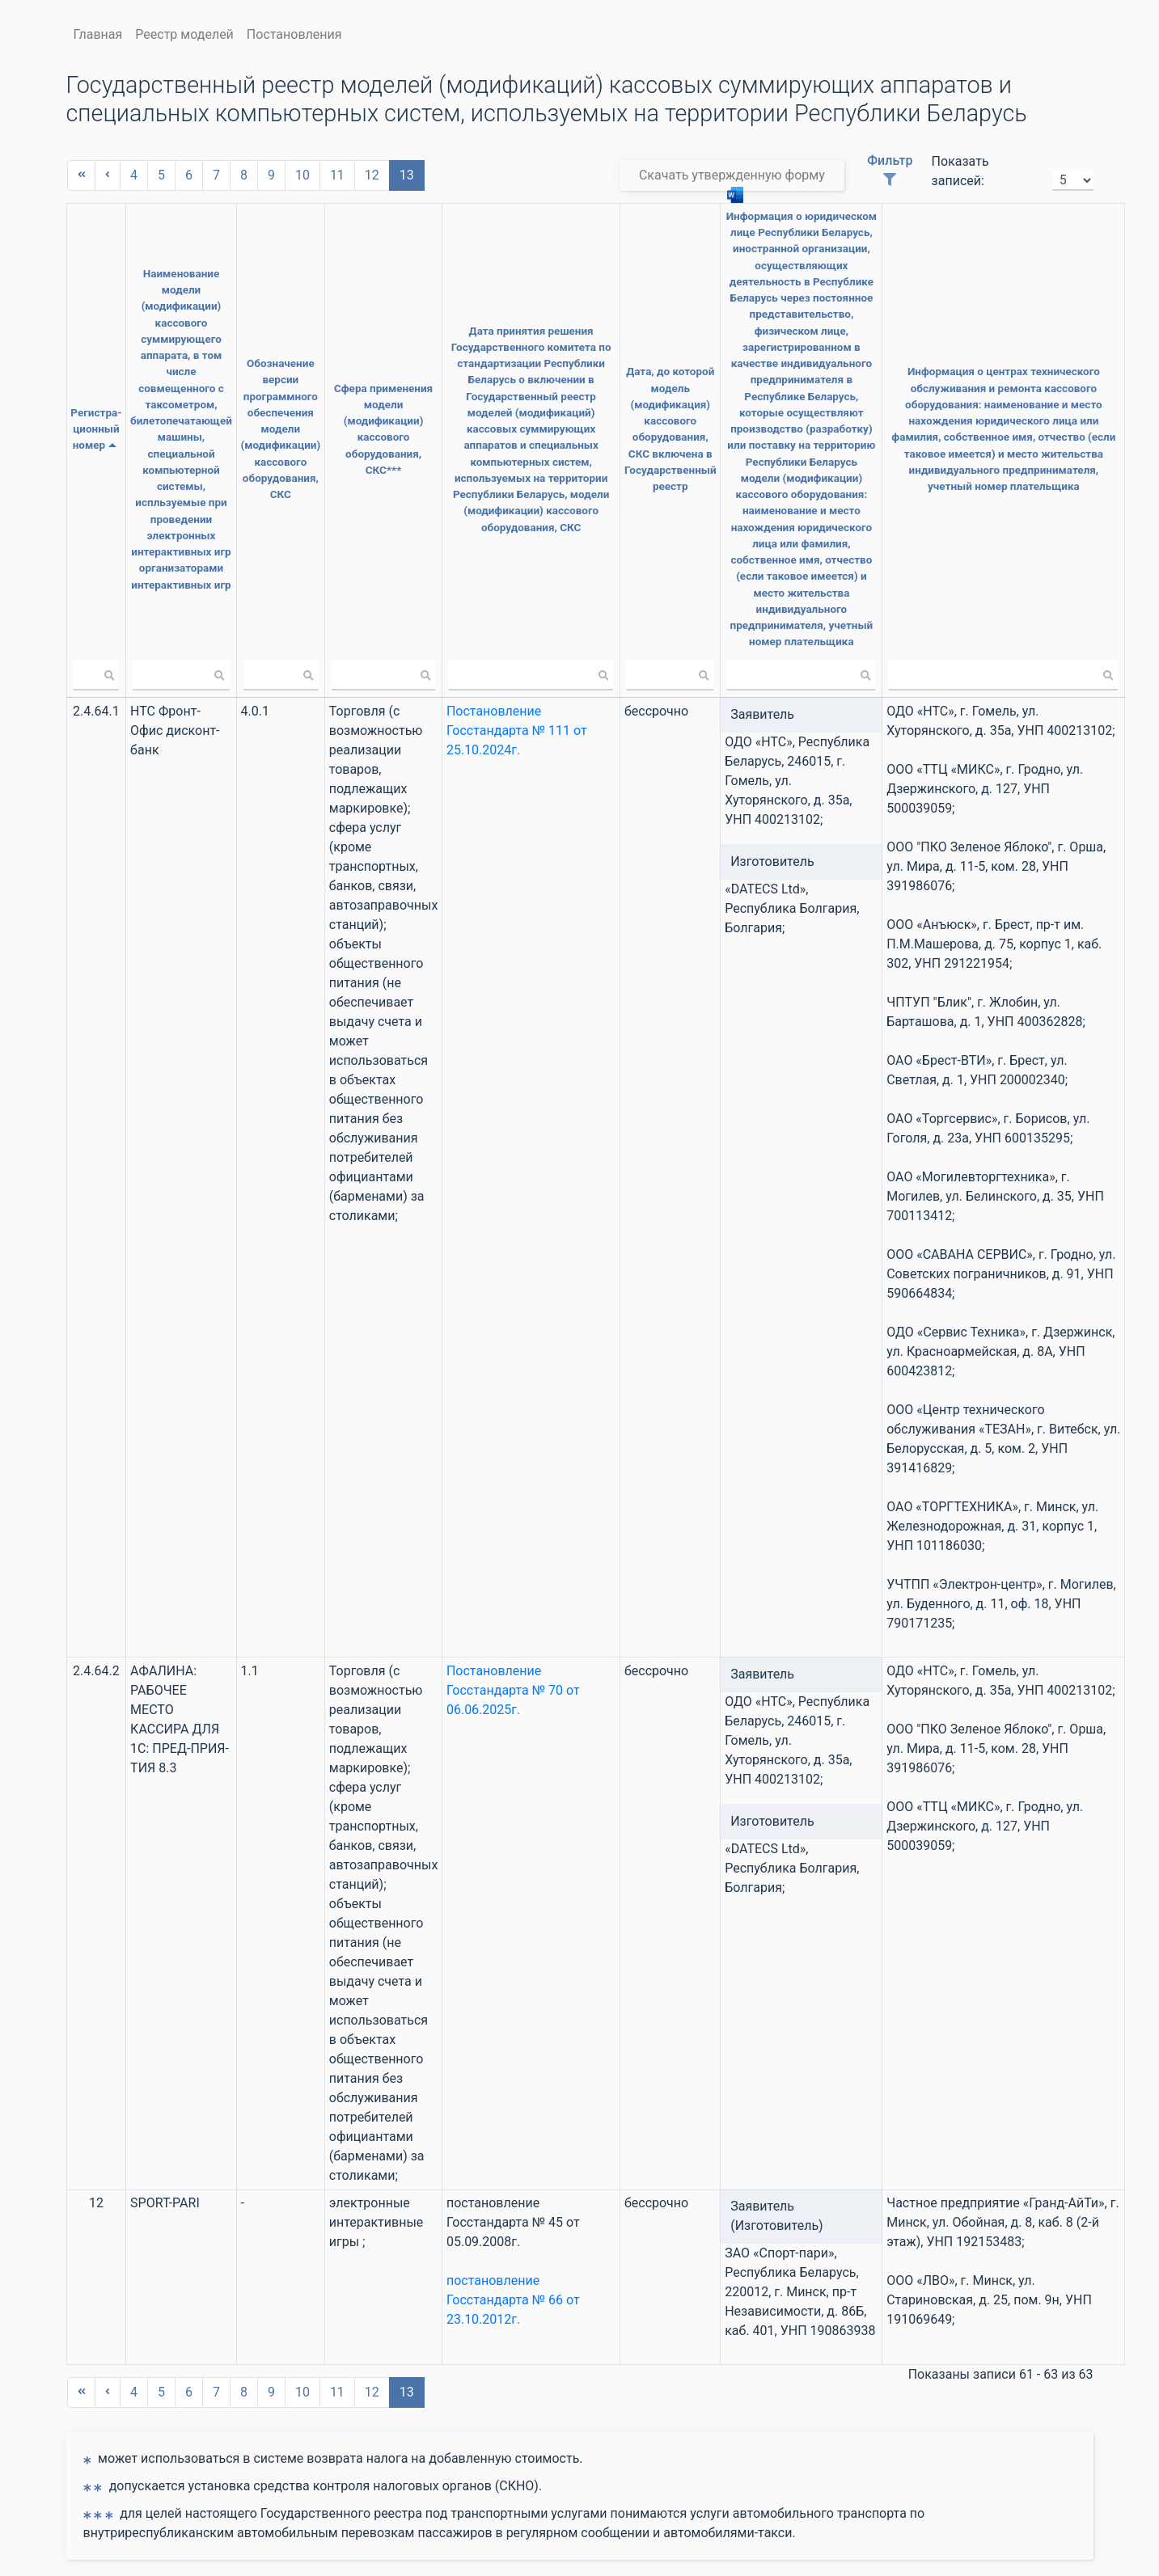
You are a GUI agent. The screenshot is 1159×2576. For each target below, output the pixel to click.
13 (407, 175)
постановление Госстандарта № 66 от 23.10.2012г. (495, 2251)
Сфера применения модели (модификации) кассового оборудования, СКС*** (366, 403)
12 (372, 175)
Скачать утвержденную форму (732, 179)
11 (337, 175)
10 (302, 175)
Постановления (294, 34)
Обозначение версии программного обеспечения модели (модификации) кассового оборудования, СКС (265, 404)
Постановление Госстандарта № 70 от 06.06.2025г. (495, 1642)
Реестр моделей (184, 34)
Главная (98, 34)
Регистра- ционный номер (93, 403)
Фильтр (889, 169)
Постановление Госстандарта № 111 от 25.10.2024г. (499, 682)
